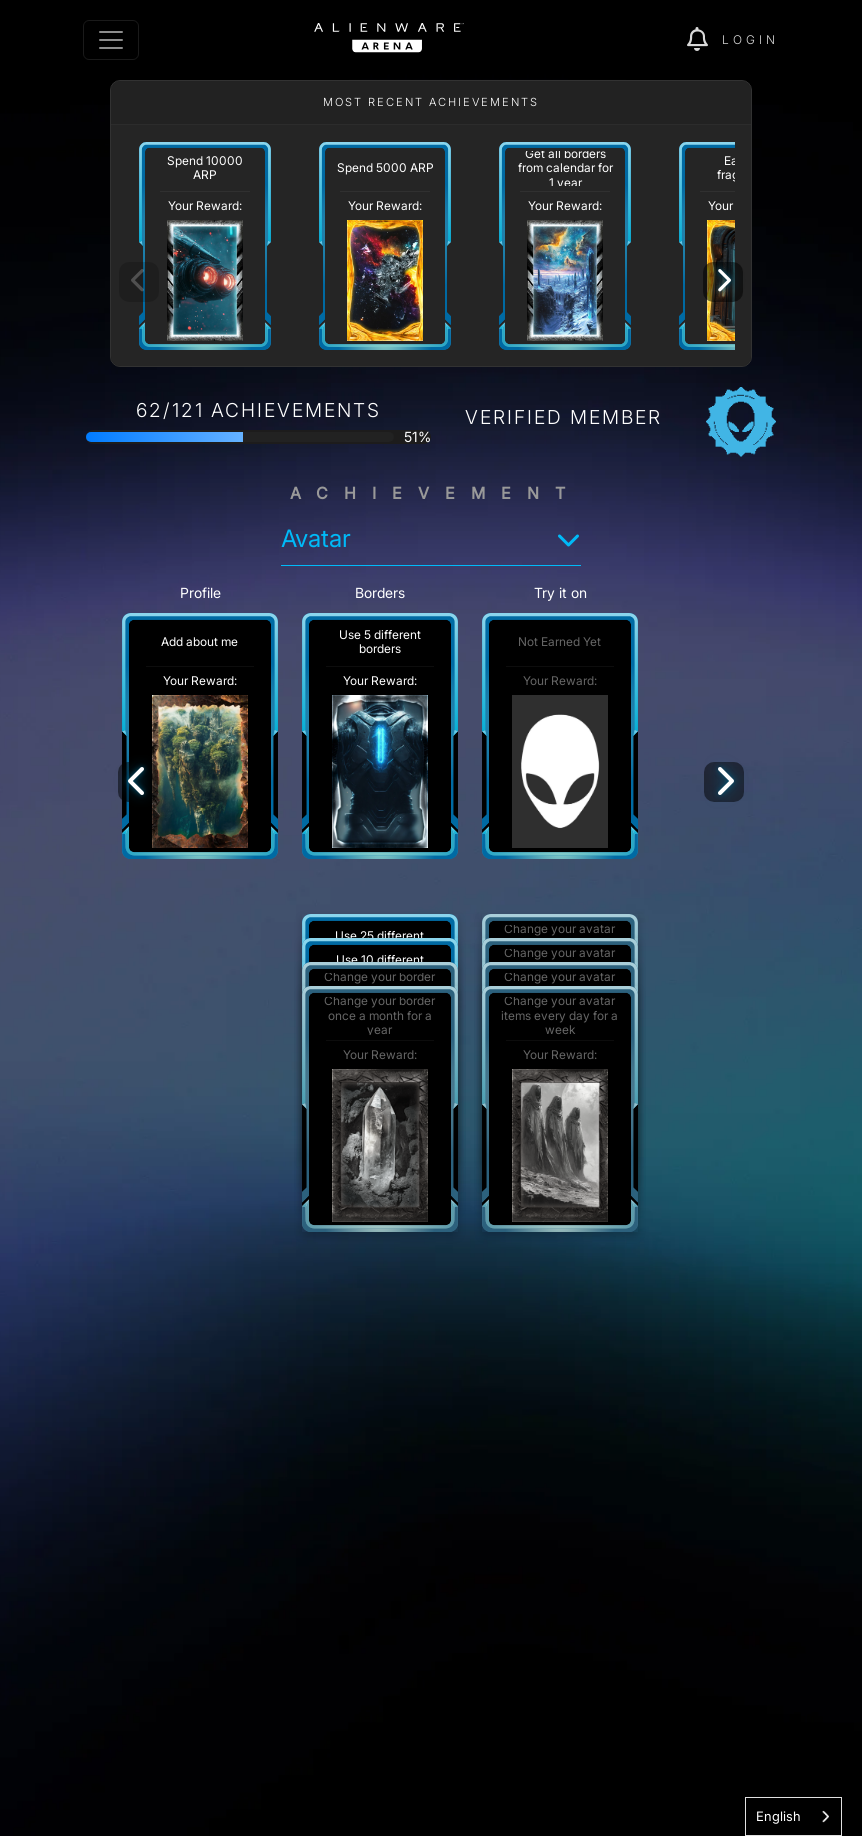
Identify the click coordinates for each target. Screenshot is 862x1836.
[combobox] (793, 1816)
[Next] (723, 282)
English (778, 1816)
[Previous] (138, 782)
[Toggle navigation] (111, 40)
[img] (704, 40)
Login (750, 39)
